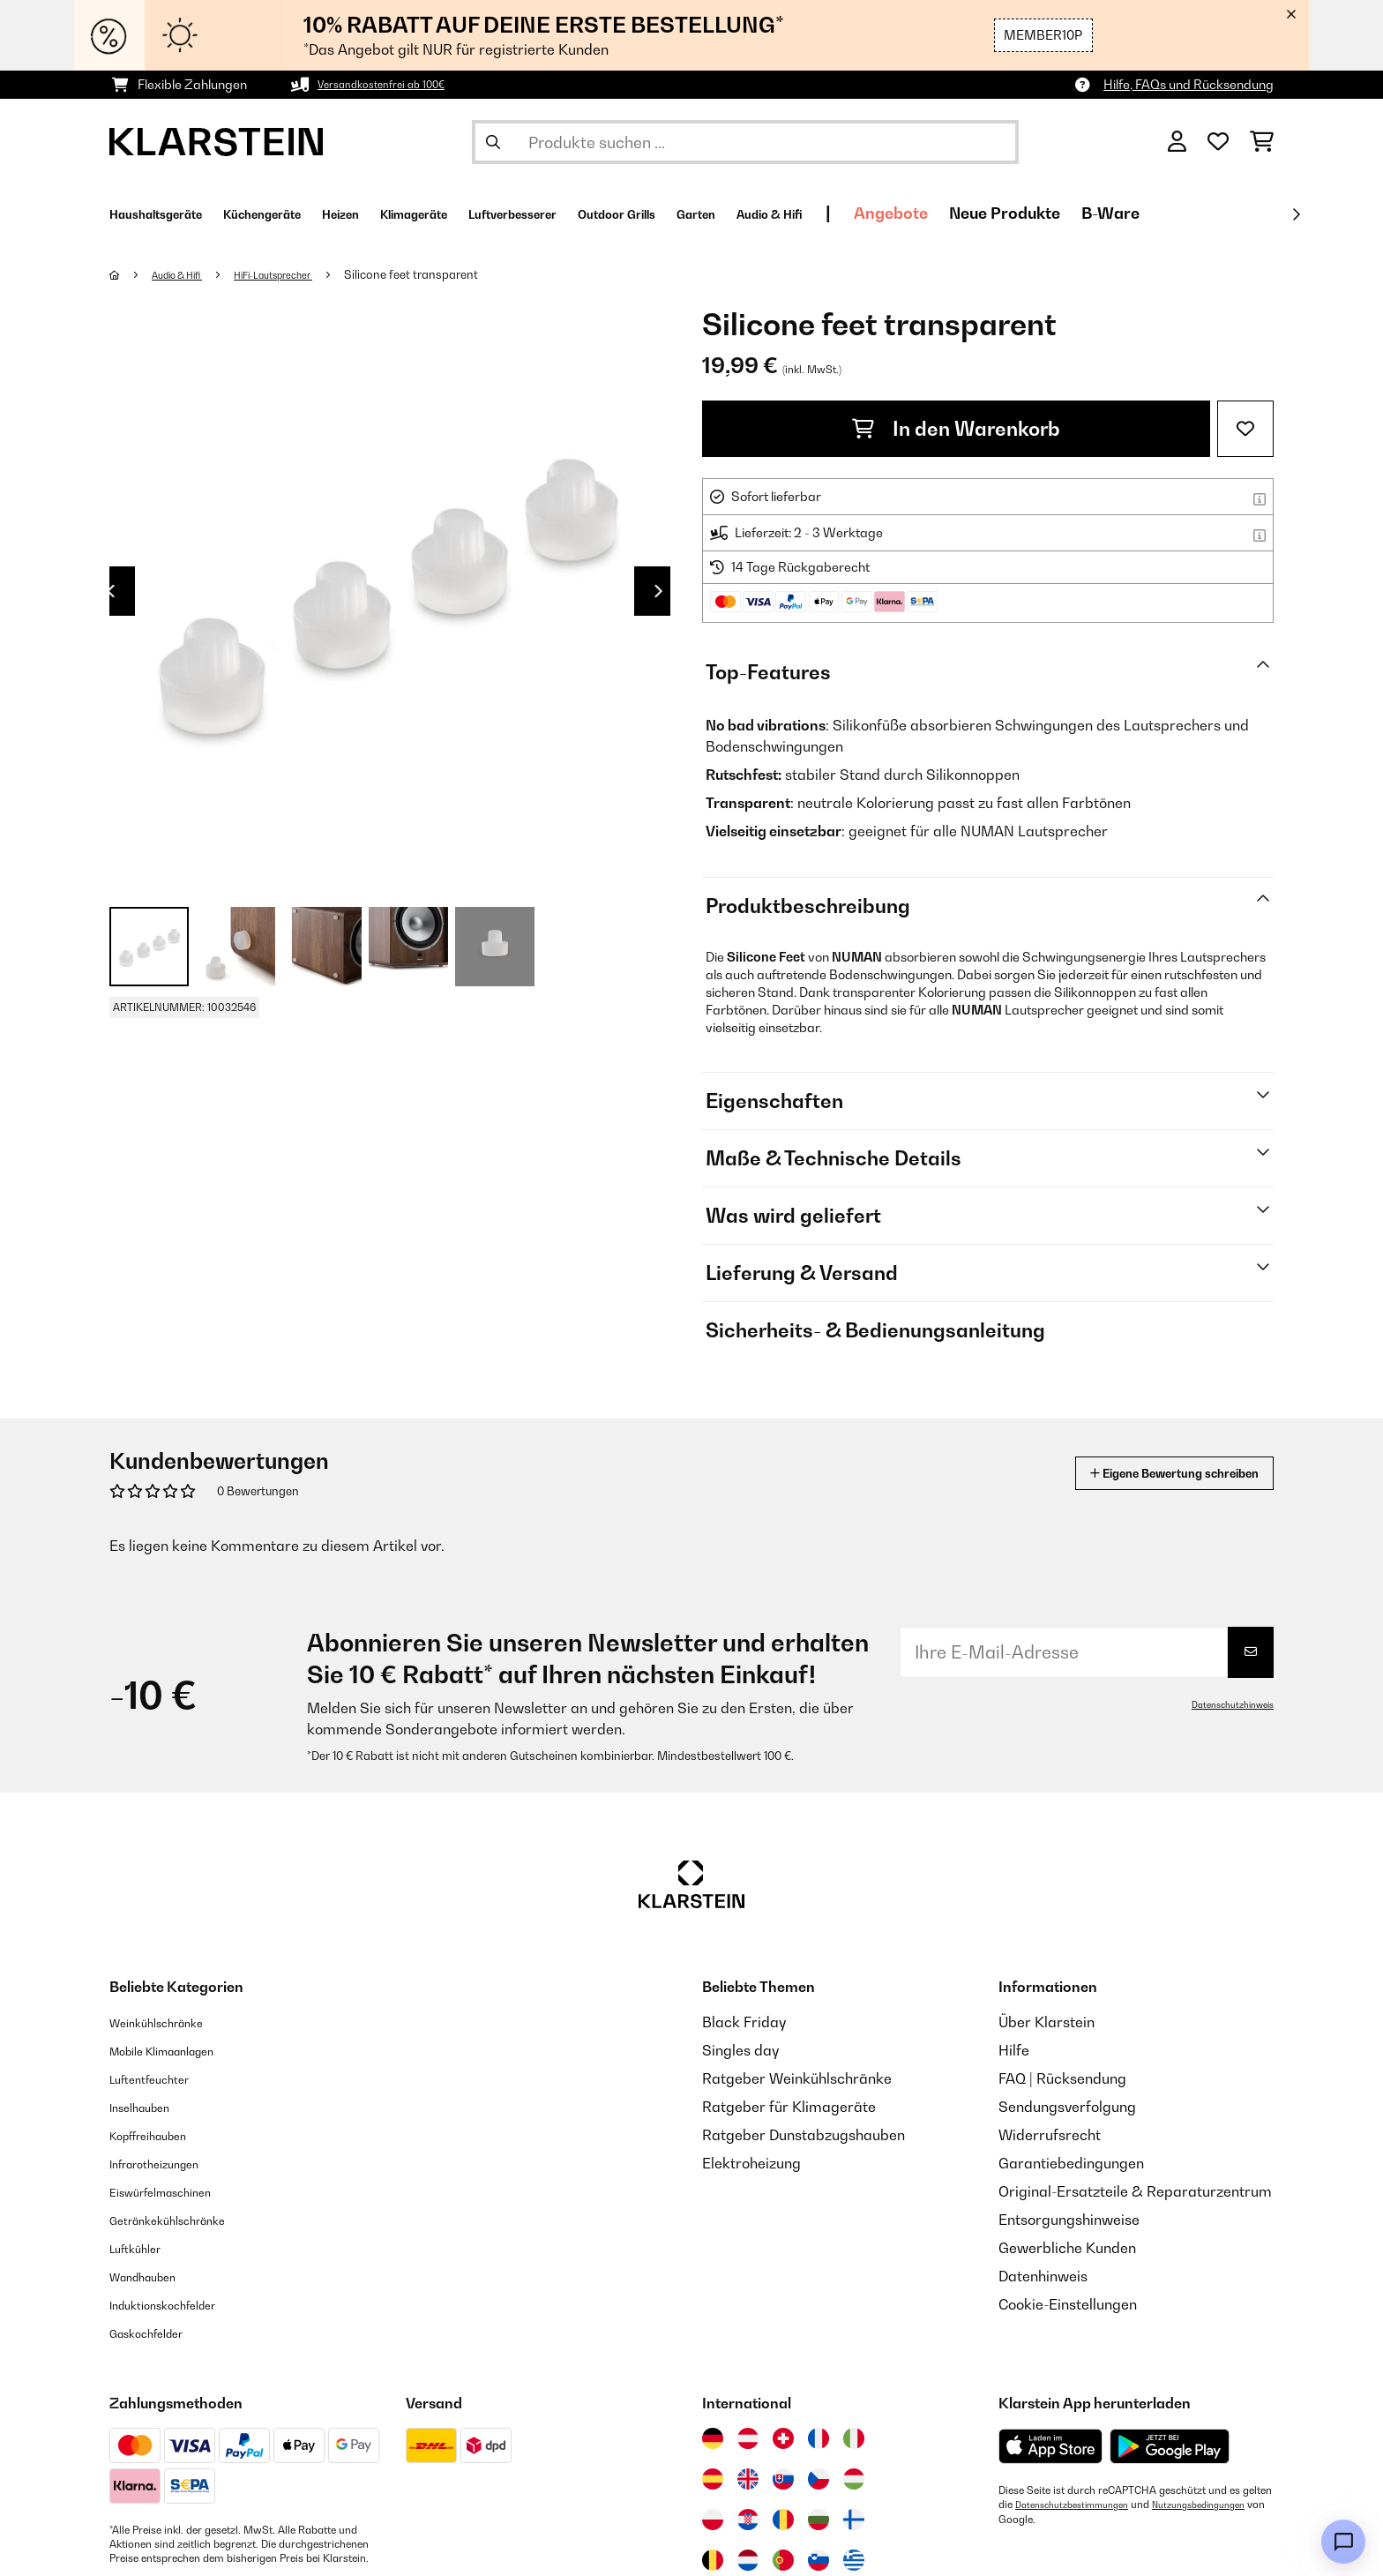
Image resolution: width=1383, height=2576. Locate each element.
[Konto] (1177, 142)
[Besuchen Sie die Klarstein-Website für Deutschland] (712, 2438)
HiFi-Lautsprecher (301, 274)
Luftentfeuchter (161, 2078)
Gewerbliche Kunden (1067, 2248)
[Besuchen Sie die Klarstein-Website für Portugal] (783, 2560)
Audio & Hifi (187, 274)
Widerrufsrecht (1049, 2135)
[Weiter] (1295, 214)
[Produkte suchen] (745, 142)
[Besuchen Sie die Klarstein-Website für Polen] (712, 2519)
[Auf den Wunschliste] (1245, 429)
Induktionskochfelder (179, 2304)
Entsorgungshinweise (1069, 2219)
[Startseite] (131, 274)
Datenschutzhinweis (1225, 1704)
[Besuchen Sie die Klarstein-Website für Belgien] (712, 2560)
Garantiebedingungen (1071, 2163)
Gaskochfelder (158, 2332)
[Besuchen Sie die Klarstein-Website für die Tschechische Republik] (818, 2479)
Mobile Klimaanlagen (179, 2050)
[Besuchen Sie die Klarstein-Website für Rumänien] (783, 2519)
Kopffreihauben (161, 2135)
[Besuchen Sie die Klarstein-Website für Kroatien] (748, 2519)
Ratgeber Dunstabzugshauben (803, 2135)
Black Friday (744, 2022)
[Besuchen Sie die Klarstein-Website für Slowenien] (818, 2560)
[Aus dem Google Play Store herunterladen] (1170, 2446)
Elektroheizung (751, 2163)
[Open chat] (1343, 2542)
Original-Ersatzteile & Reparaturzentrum (1135, 2191)
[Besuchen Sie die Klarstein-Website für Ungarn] (853, 2479)
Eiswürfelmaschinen (176, 2191)
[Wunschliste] (1218, 142)
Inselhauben (149, 2106)
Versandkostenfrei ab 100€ (396, 84)
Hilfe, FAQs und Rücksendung (1188, 84)
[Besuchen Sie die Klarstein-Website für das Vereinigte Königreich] (748, 2479)
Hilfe (1013, 2050)
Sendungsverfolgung (1067, 2106)
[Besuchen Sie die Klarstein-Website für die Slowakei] (783, 2479)
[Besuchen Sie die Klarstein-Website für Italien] (853, 2438)
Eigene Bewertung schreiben (1141, 1473)
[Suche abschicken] (493, 142)
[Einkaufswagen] (1262, 142)
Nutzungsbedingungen (1053, 2518)
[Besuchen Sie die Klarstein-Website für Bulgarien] (818, 2519)
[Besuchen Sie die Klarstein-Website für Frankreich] (818, 2438)
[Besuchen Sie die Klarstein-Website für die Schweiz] (783, 2438)
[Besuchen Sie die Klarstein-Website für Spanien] (712, 2479)
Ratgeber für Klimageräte (789, 2106)
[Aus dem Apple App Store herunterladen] (1050, 2446)
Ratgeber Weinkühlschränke (797, 2078)
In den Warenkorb (956, 428)
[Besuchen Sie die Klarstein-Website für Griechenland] (853, 2561)
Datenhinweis (1043, 2276)
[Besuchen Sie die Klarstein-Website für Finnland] (853, 2519)
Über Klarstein (1046, 2022)
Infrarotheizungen (168, 2163)
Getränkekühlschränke (185, 2219)
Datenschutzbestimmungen (1081, 2504)
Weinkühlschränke (170, 2022)
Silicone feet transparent (450, 274)
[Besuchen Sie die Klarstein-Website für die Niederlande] (748, 2560)
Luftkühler (143, 2248)
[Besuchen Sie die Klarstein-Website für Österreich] (748, 2438)
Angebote (1098, 213)
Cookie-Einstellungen (1067, 2304)
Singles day (740, 2050)
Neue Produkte (1211, 213)
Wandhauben (153, 2276)
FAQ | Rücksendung (1062, 2078)
